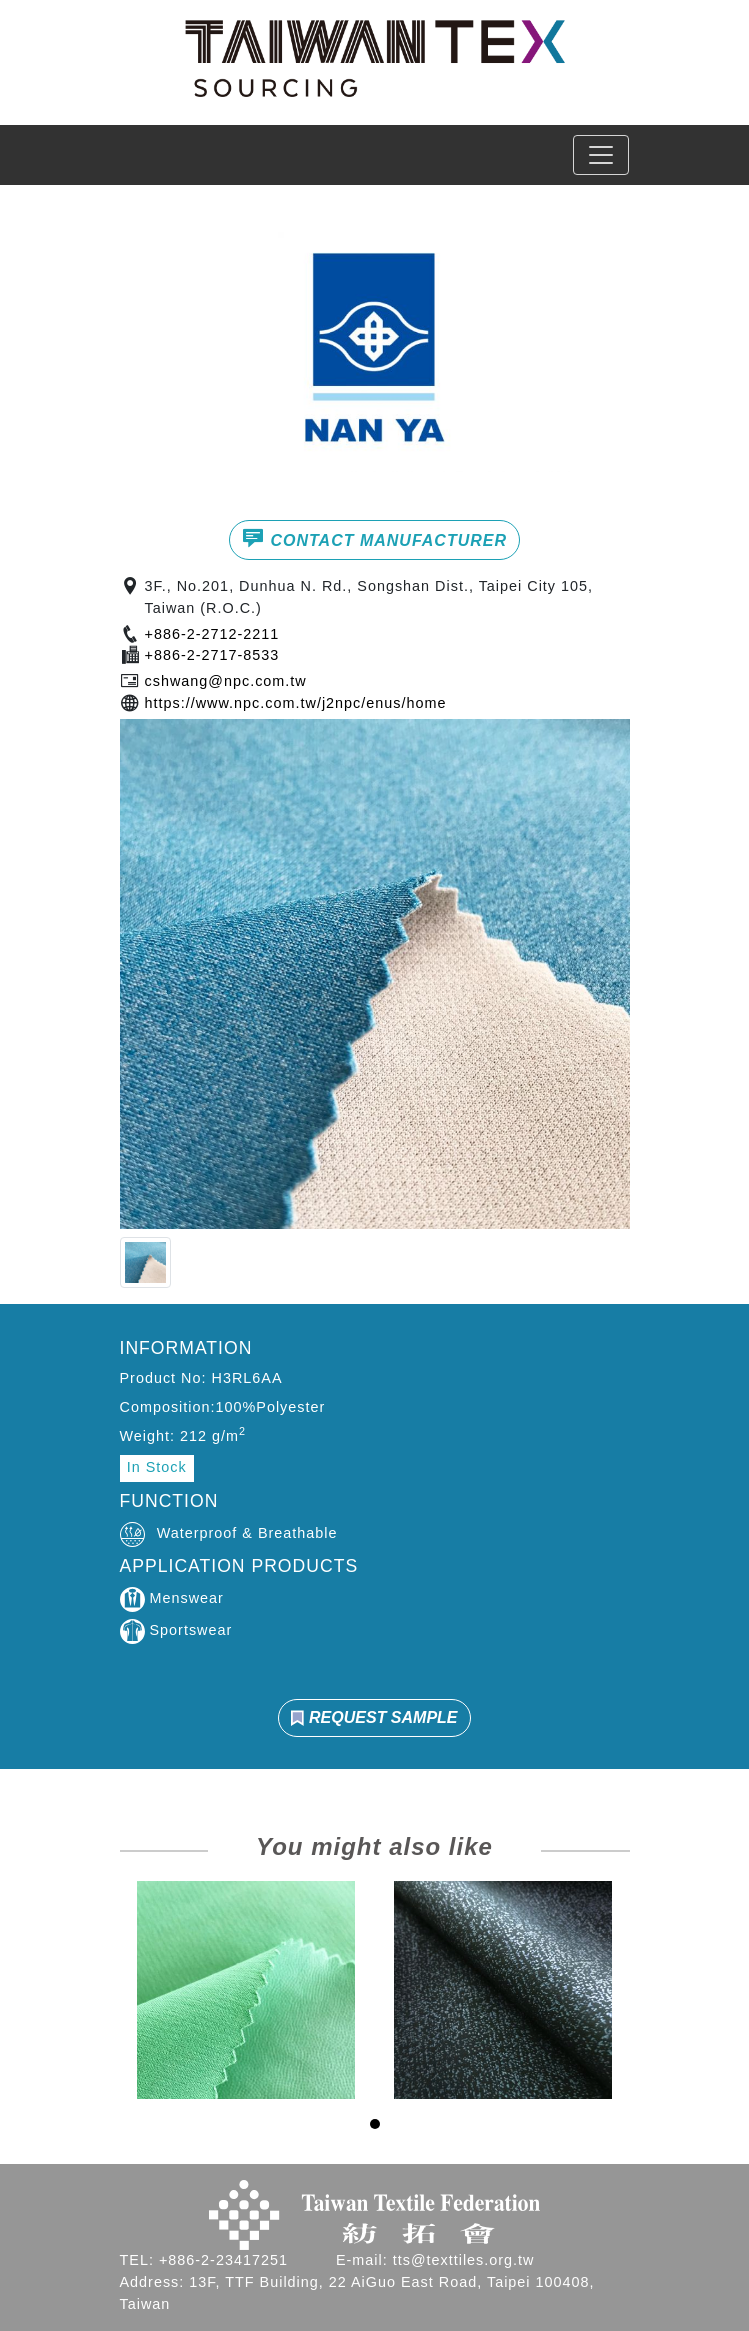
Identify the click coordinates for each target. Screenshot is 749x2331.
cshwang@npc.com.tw (226, 681)
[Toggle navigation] (601, 155)
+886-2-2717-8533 (212, 655)
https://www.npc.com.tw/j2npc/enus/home (296, 703)
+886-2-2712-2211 (212, 634)
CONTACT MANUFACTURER (374, 538)
